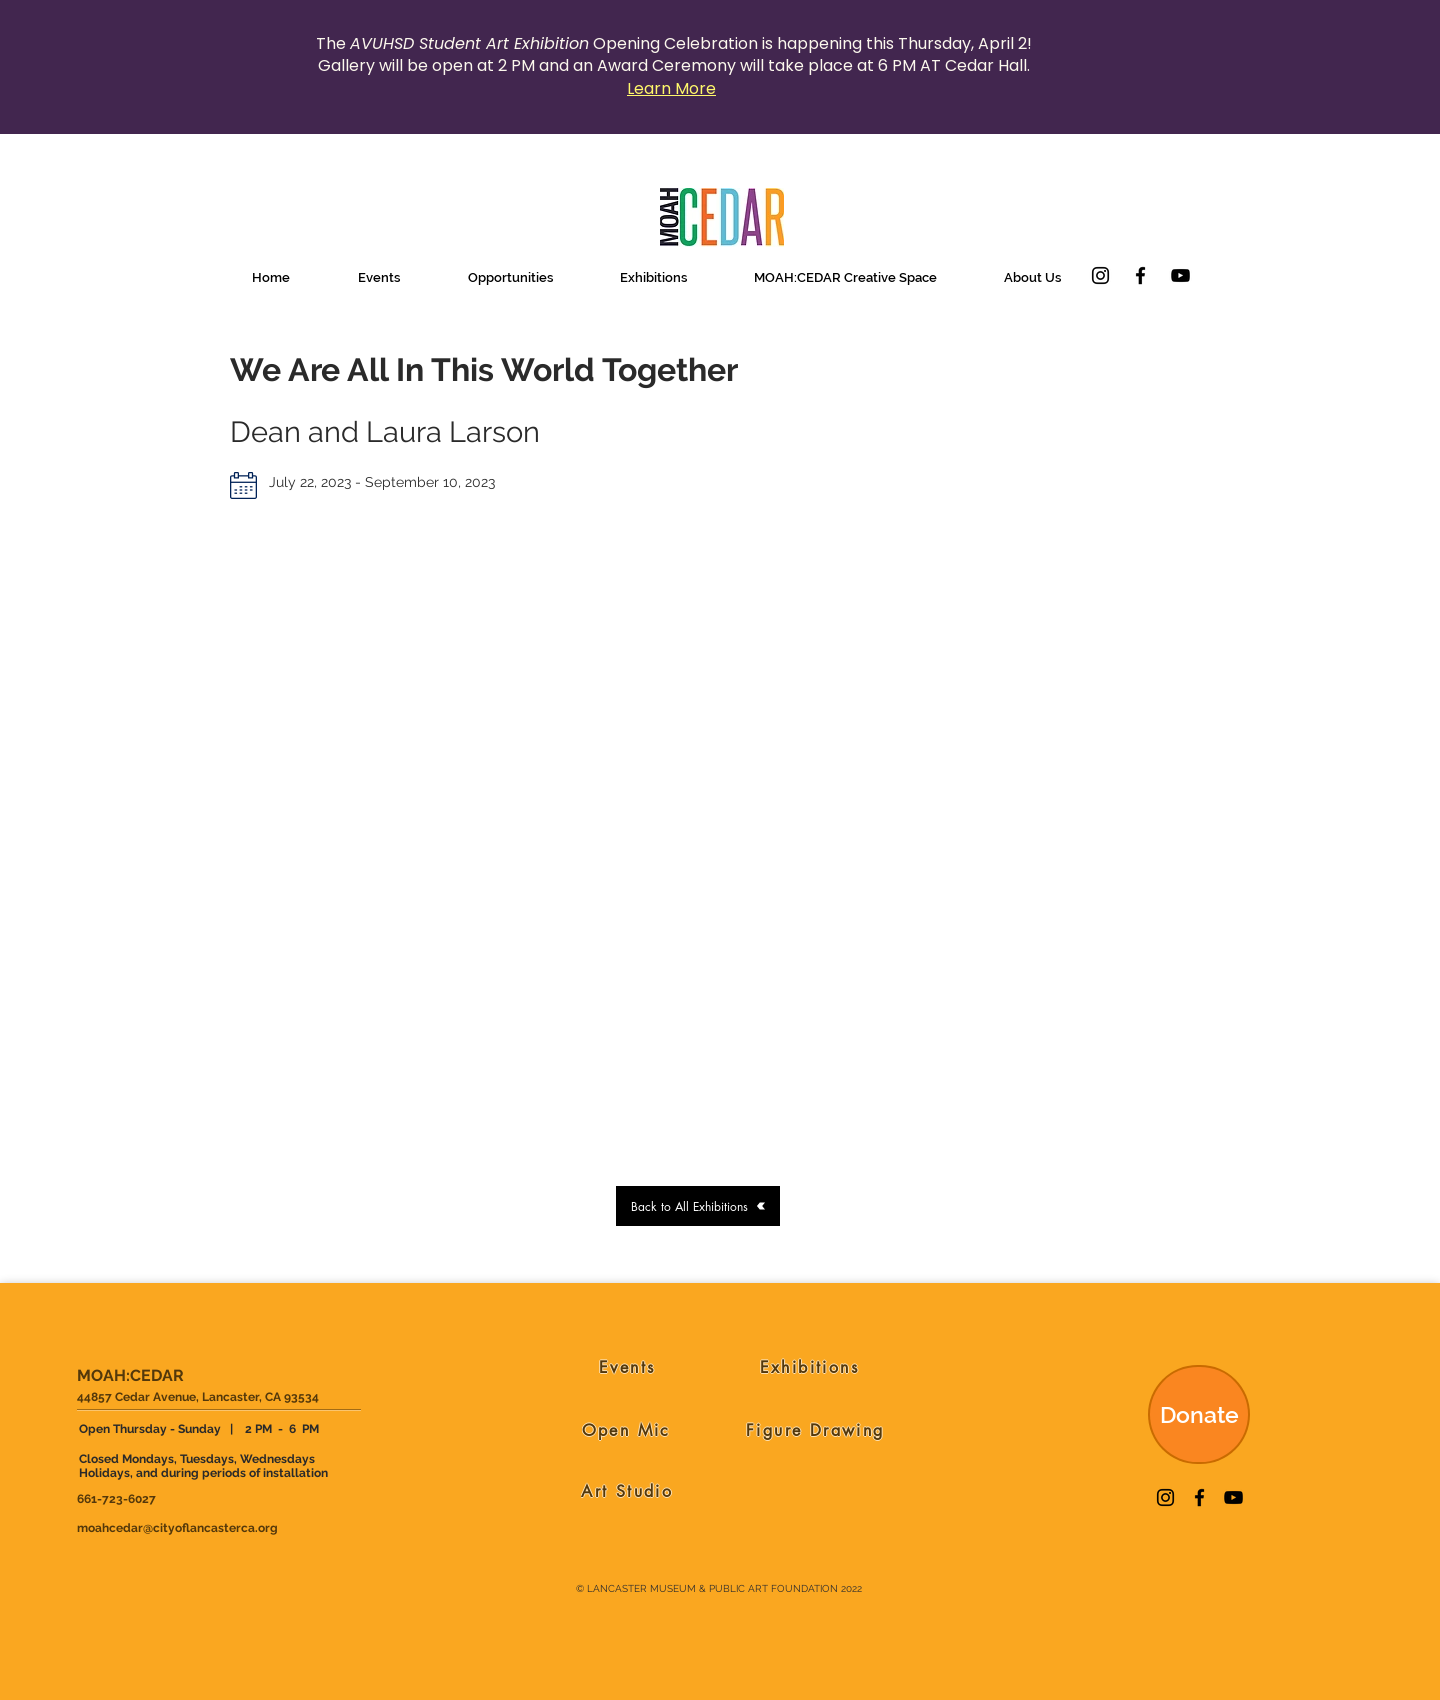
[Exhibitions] (809, 1367)
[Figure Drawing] (815, 1430)
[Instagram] (1100, 275)
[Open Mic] (626, 1430)
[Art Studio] (627, 1491)
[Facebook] (1140, 275)
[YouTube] (1180, 275)
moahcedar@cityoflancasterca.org (177, 1528)
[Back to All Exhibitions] (698, 1206)
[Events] (627, 1367)
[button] (379, 277)
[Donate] (1199, 1414)
